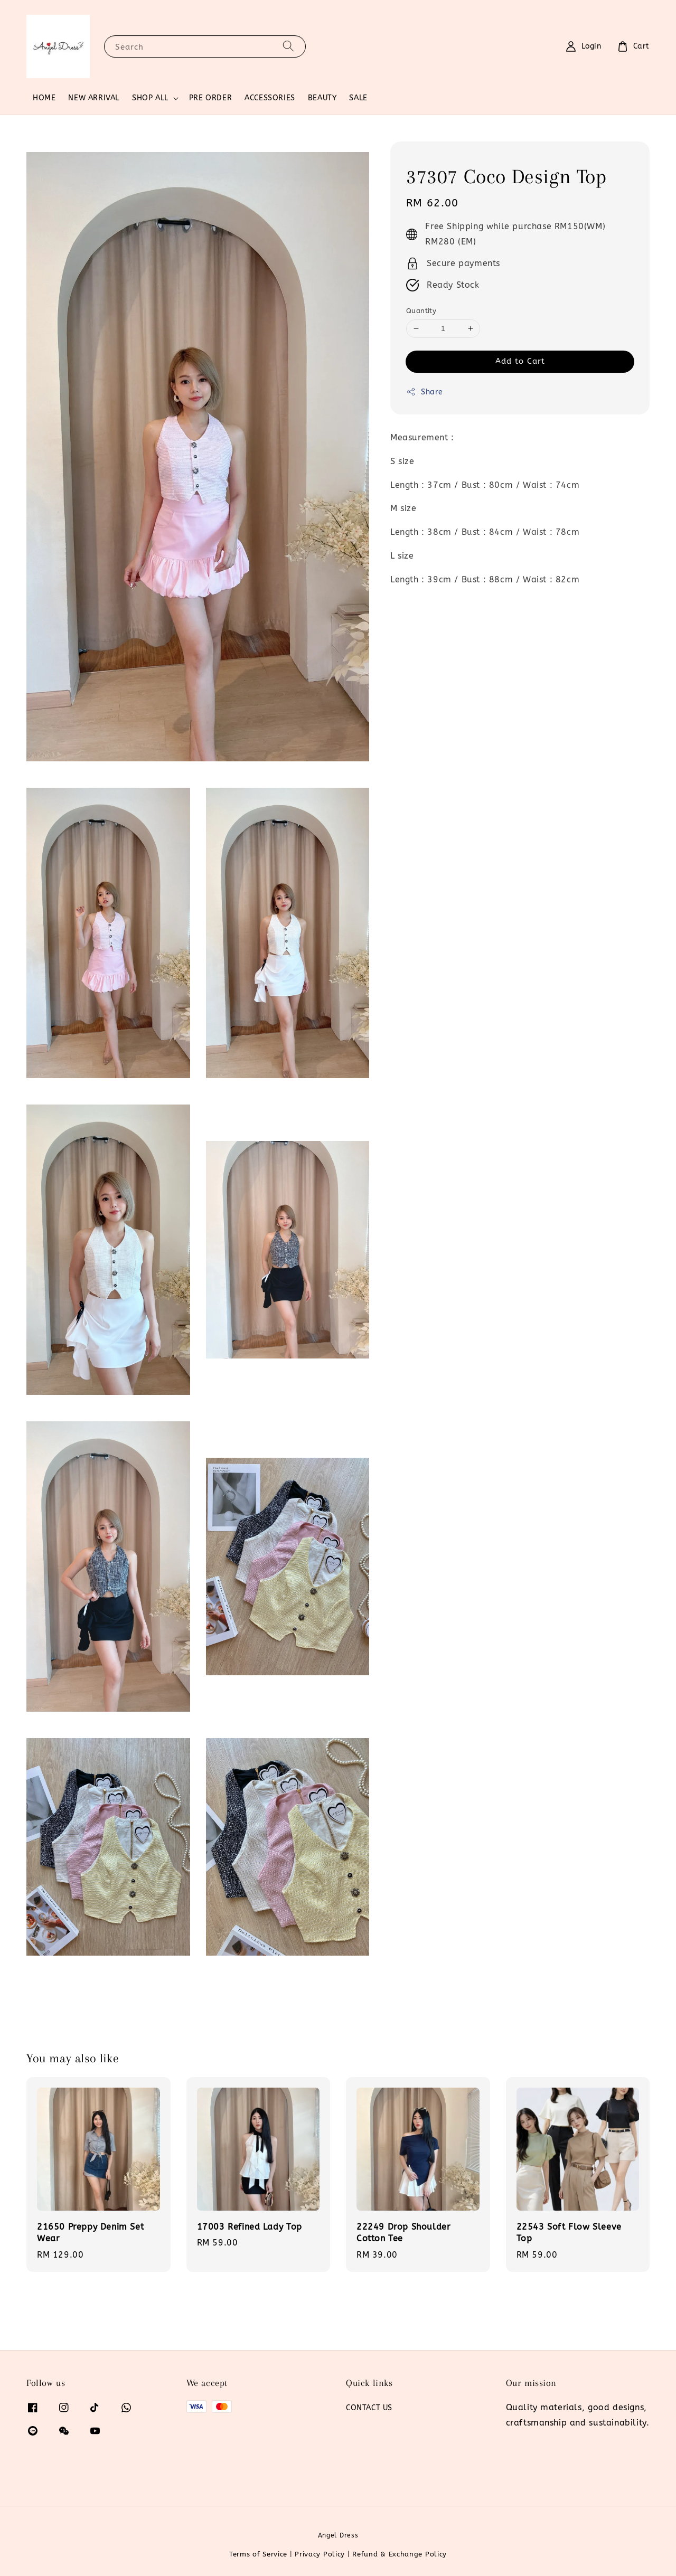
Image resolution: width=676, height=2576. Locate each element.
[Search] (288, 46)
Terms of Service (258, 2554)
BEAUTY (322, 97)
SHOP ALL (150, 97)
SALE (358, 97)
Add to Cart (520, 361)
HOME (44, 97)
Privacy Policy (320, 2554)
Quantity (421, 311)
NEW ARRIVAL (93, 97)
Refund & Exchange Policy (399, 2554)
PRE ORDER (210, 97)
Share (424, 392)
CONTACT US (369, 2407)
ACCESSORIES (270, 97)
